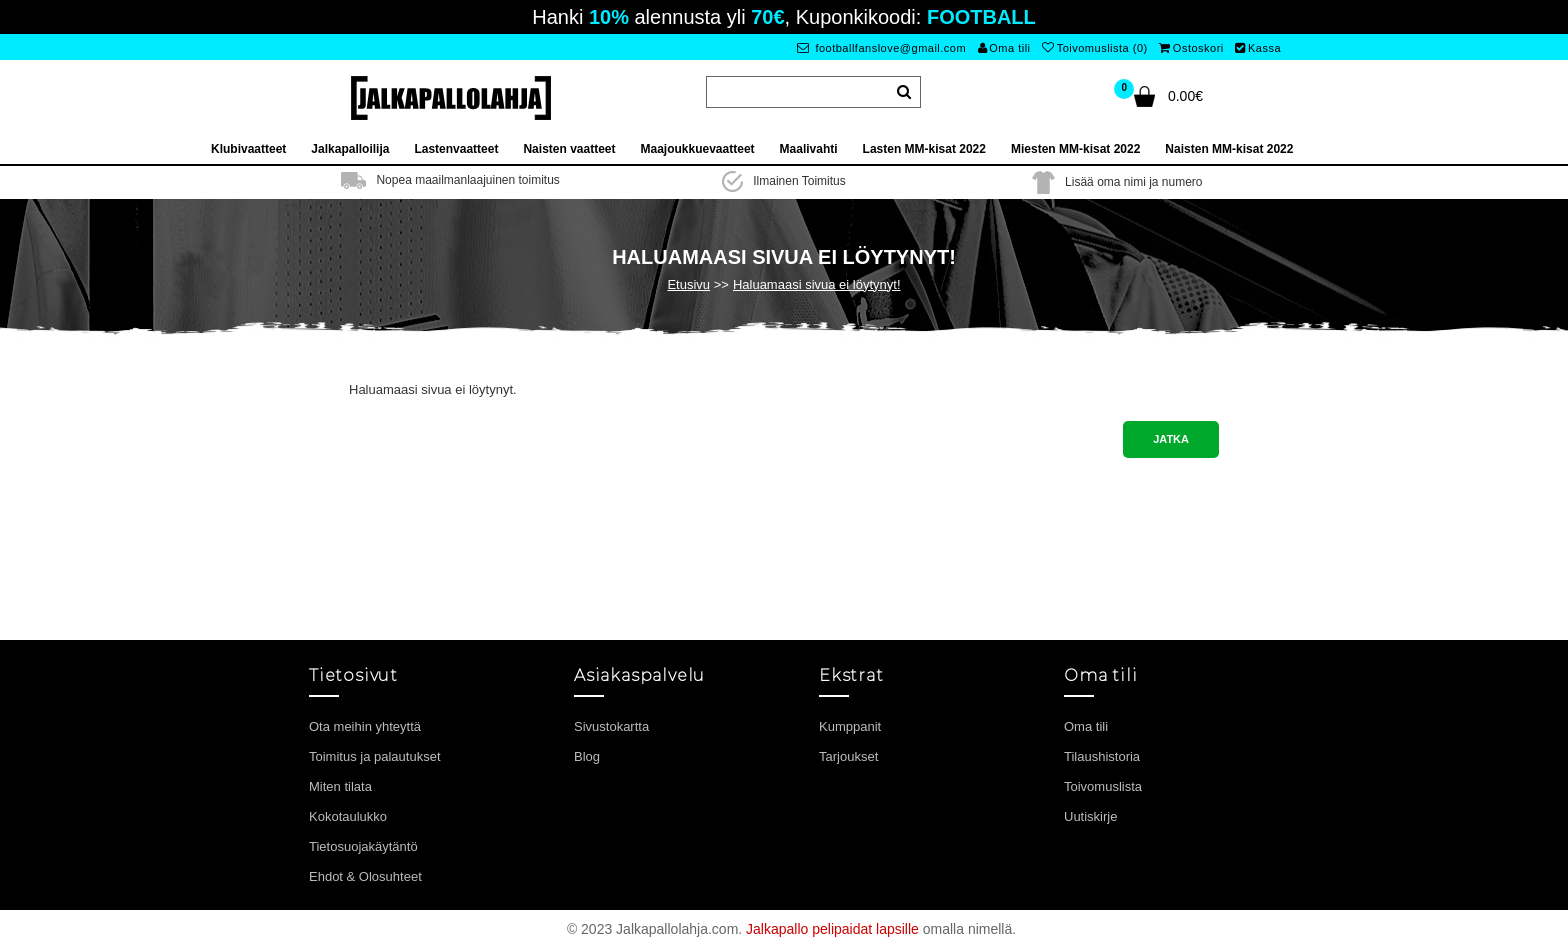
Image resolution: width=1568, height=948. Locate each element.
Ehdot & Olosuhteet (365, 876)
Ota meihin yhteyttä (365, 726)
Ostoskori (1191, 48)
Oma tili (1004, 48)
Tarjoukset (848, 756)
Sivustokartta (611, 726)
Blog (587, 756)
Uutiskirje (1090, 816)
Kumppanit (850, 726)
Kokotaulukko (348, 816)
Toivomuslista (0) (1095, 48)
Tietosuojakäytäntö (363, 846)
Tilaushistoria (1102, 756)
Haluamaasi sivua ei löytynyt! (817, 284)
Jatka (1171, 439)
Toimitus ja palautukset (375, 756)
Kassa (1258, 48)
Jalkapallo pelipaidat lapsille (832, 929)
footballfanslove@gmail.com (881, 48)
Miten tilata (340, 786)
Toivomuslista (1103, 786)
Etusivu (688, 284)
